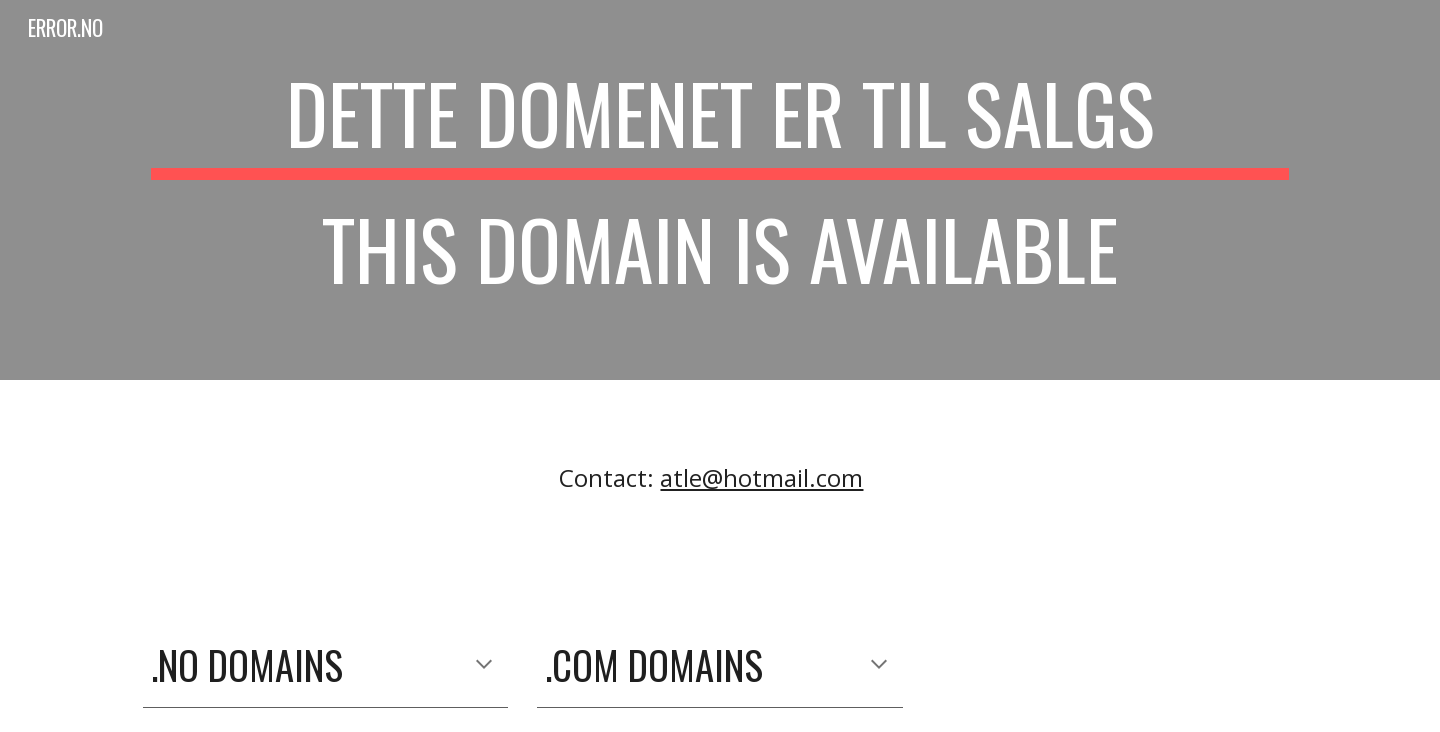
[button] (484, 666)
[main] (720, 190)
